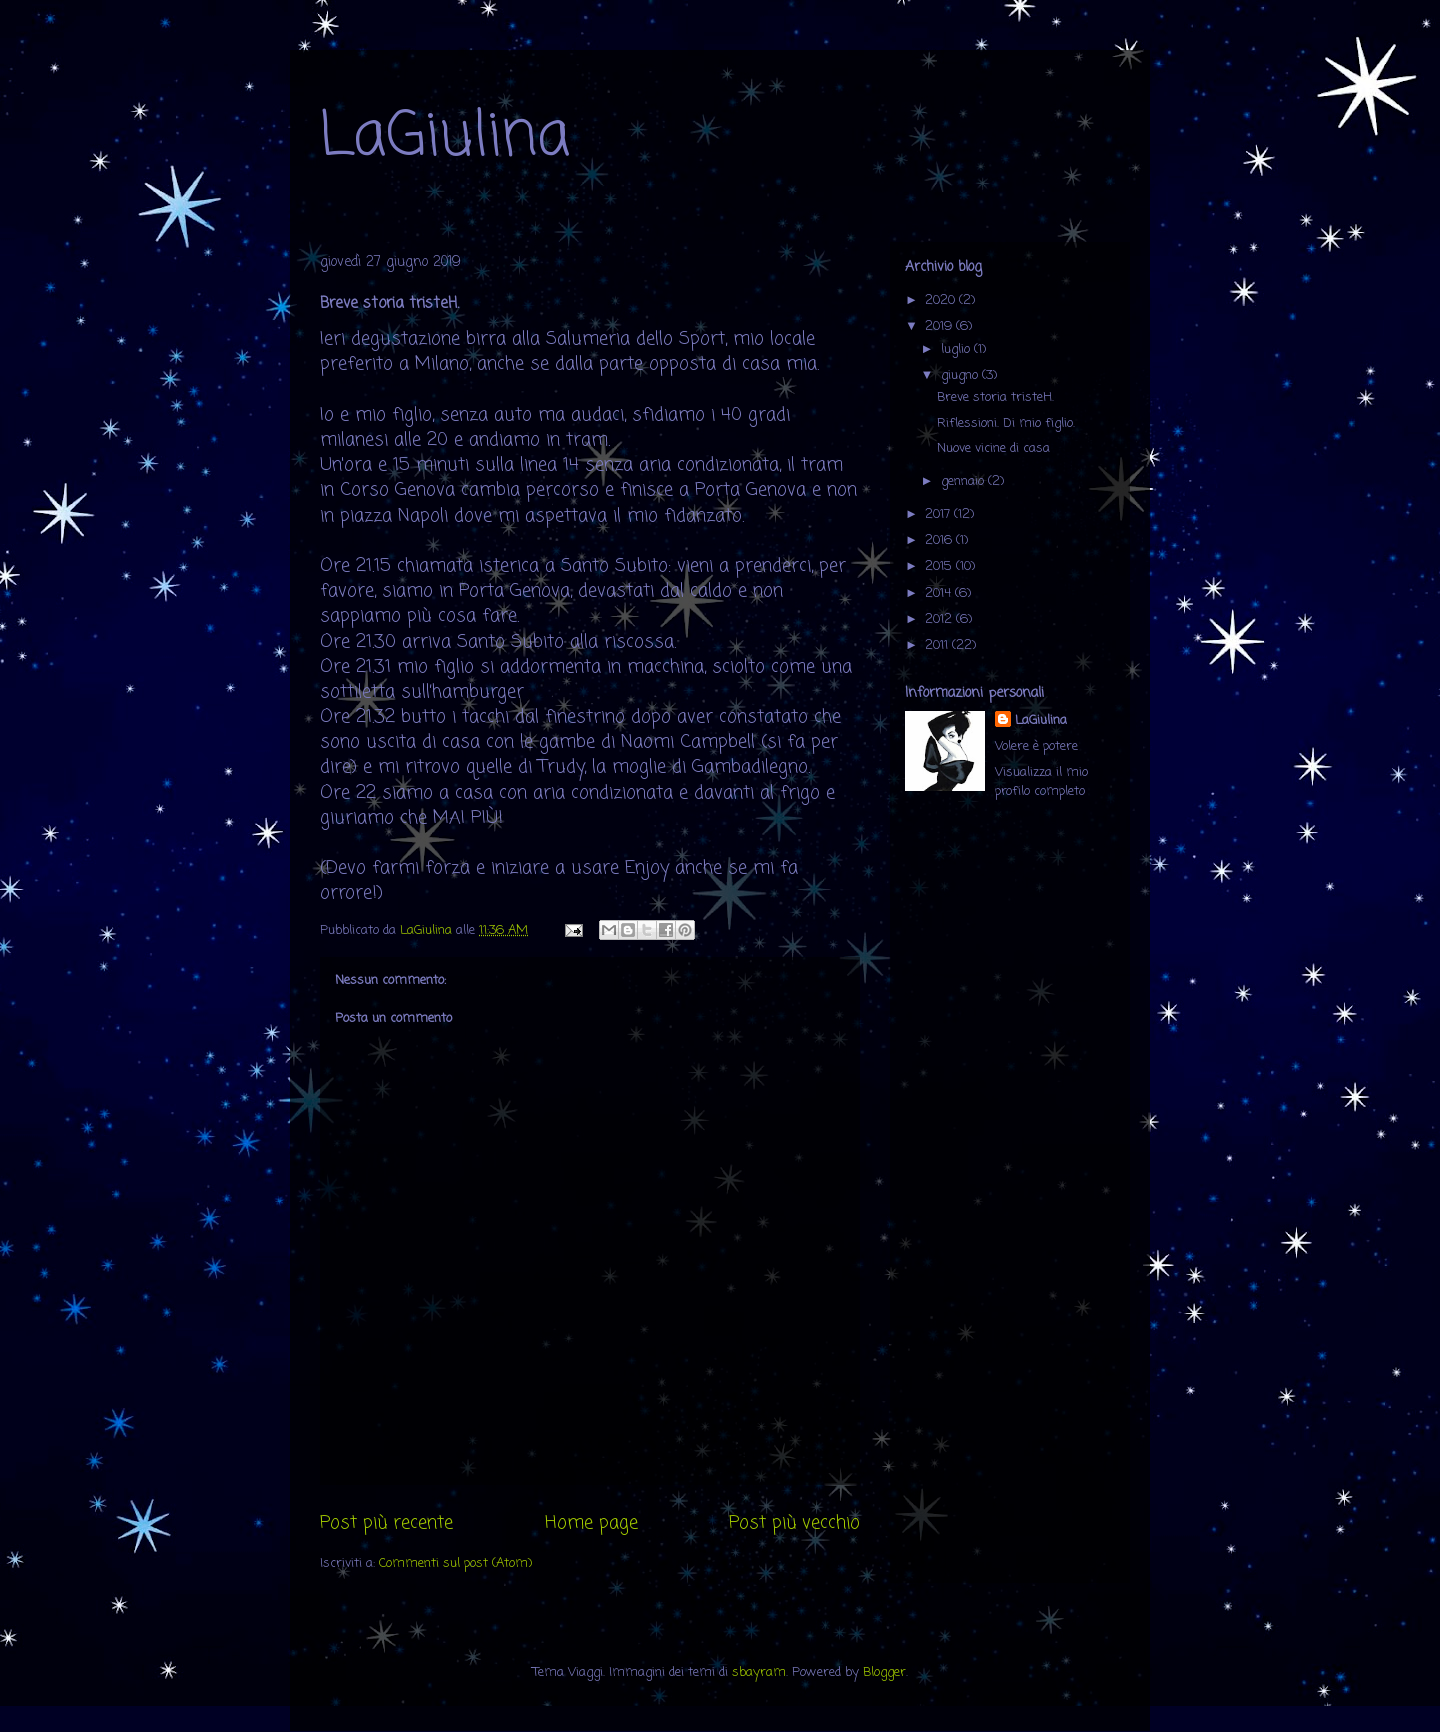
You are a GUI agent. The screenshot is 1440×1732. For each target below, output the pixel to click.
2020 (942, 300)
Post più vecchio (794, 1523)
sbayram (759, 1672)
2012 (940, 619)
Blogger (884, 1672)
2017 (939, 514)
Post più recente (386, 1523)
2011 (938, 645)
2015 (940, 566)
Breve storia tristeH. (995, 397)
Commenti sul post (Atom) (455, 1563)
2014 (940, 593)
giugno (961, 375)
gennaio (964, 481)
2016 (940, 540)
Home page (591, 1523)
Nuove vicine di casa (993, 448)
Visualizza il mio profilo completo (1041, 782)
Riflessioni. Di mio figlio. (1006, 423)
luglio (957, 349)
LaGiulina (445, 137)
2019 (940, 326)
